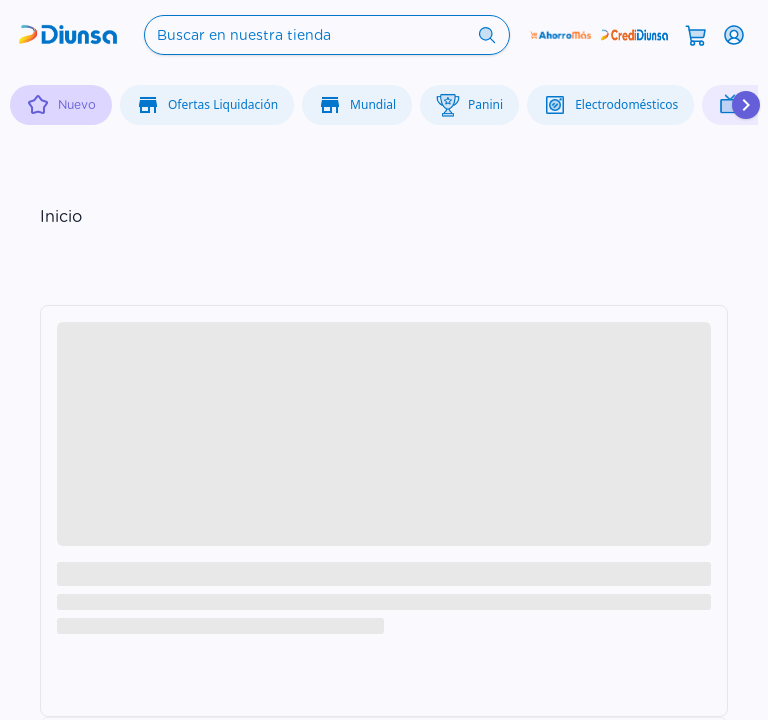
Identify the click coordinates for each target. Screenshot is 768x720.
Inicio (61, 216)
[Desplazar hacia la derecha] (746, 105)
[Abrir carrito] (696, 34)
